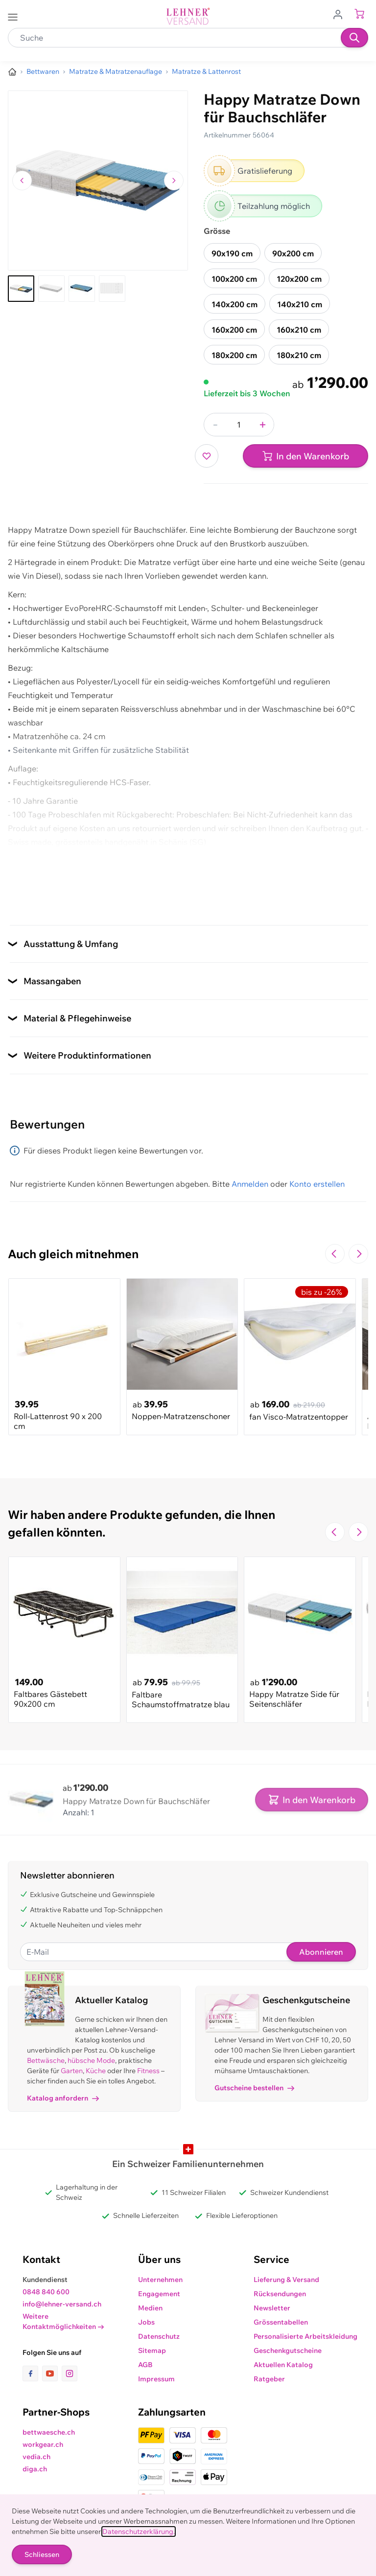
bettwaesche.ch (49, 2432)
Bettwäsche (46, 2060)
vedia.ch (36, 2456)
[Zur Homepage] (12, 72)
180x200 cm (234, 355)
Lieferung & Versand (286, 2279)
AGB (145, 2364)
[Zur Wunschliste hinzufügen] (206, 456)
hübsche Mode (91, 2060)
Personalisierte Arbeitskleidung (305, 2336)
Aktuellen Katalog (283, 2364)
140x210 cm (299, 304)
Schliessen (41, 2554)
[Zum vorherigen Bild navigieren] (22, 180)
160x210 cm (299, 330)
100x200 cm (234, 279)
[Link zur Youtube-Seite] (52, 2373)
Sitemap (152, 2350)
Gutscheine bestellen (254, 2087)
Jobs (146, 2322)
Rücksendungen (280, 2293)
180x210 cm (299, 355)
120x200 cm (299, 279)
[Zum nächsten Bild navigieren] (174, 180)
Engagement (159, 2293)
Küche (96, 2070)
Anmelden (250, 1184)
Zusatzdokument (39, 893)
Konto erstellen (317, 1184)
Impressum (156, 2378)
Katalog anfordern (63, 2098)
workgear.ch (43, 2444)
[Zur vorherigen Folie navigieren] (335, 1254)
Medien (150, 2308)
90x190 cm (232, 253)
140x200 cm (235, 304)
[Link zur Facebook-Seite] (32, 2373)
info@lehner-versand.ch (62, 2304)
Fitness (148, 2070)
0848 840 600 (46, 2291)
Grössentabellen (281, 2322)
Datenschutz (159, 2336)
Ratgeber (269, 2378)
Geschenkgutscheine (288, 2350)
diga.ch (35, 2468)
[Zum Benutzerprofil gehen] (340, 13)
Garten (72, 2070)
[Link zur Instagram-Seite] (69, 2373)
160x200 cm (234, 330)
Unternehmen (160, 2279)
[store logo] (188, 16)
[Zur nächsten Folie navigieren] (358, 1254)
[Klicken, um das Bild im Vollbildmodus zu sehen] (98, 180)
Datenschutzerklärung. (138, 2531)
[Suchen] (354, 37)
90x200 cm (293, 253)
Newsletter (272, 2308)
